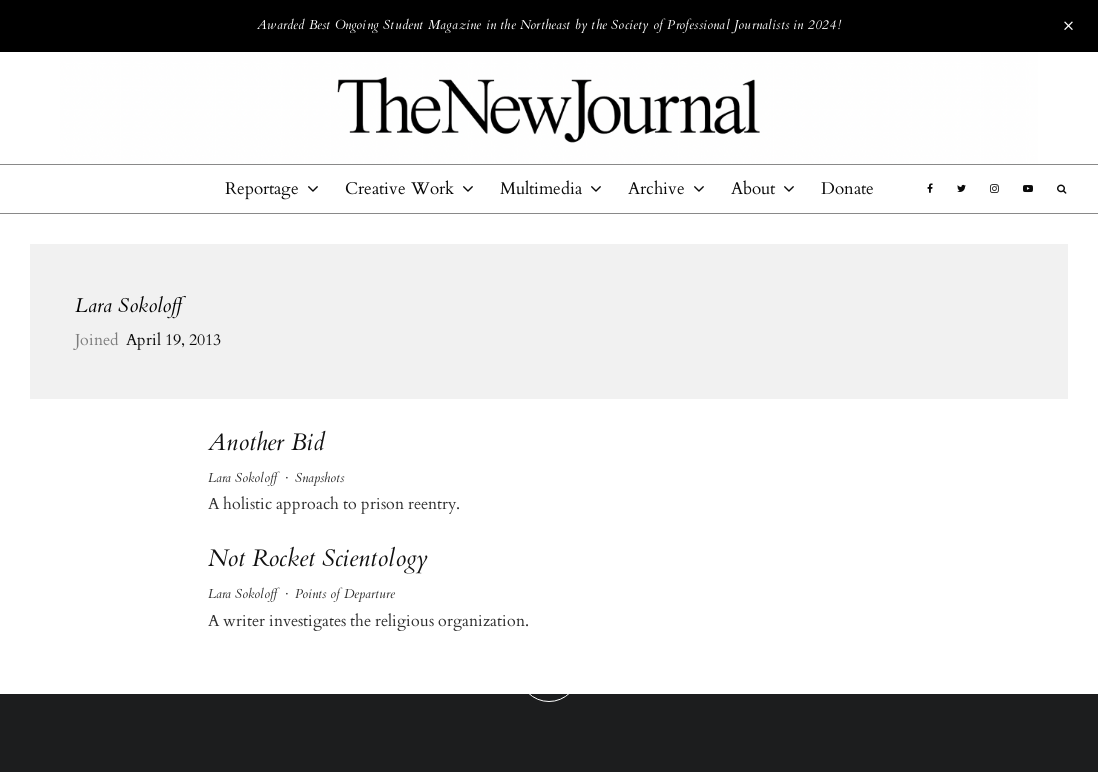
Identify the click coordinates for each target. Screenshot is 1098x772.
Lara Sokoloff (128, 305)
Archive (656, 188)
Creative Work (399, 188)
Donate (847, 188)
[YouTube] (1028, 189)
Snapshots (319, 478)
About (753, 188)
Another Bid (266, 443)
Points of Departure (345, 594)
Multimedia (541, 188)
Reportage (262, 188)
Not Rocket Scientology (318, 559)
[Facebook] (930, 189)
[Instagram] (994, 189)
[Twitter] (961, 189)
